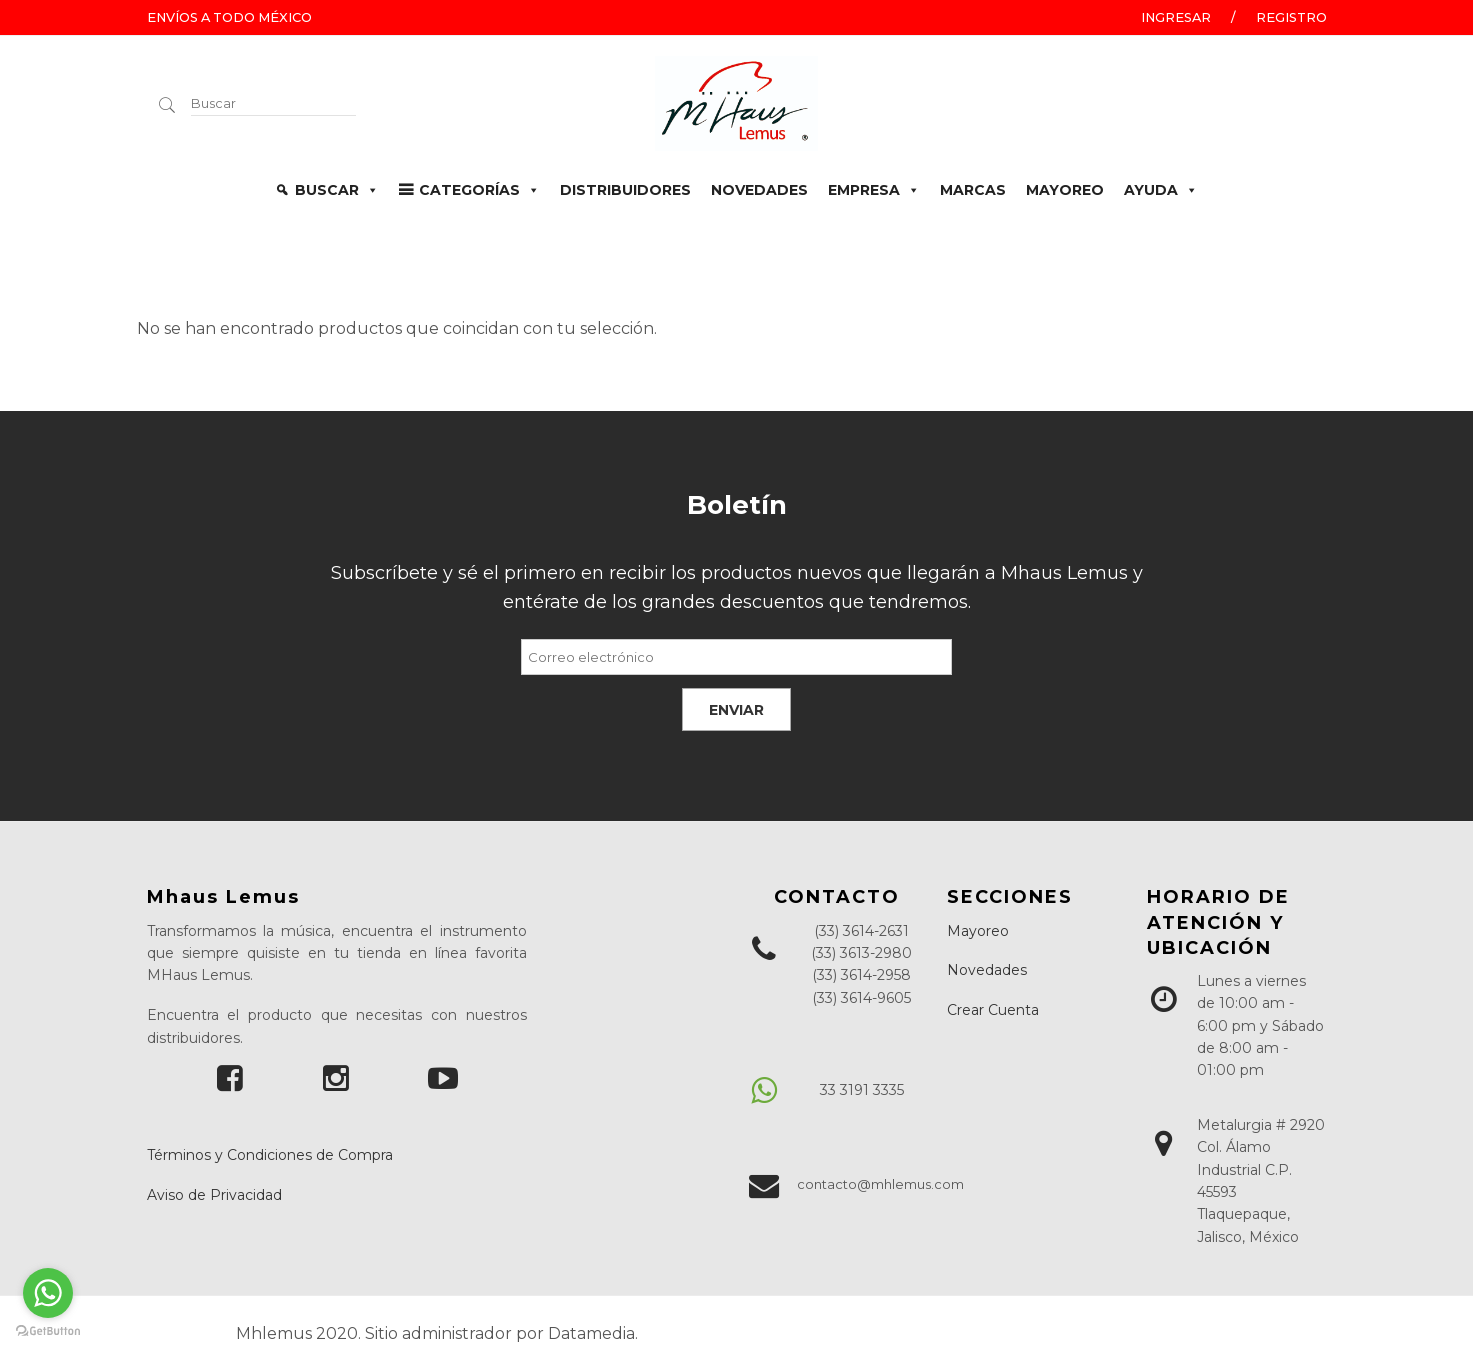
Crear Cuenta (993, 1010)
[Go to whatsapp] (48, 1293)
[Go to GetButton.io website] (48, 1331)
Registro (1291, 17)
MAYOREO (1065, 190)
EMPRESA (874, 190)
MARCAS (973, 190)
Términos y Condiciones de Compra (270, 1155)
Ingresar (1176, 17)
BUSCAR (337, 190)
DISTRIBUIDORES (625, 190)
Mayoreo (978, 931)
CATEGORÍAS (479, 190)
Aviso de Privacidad (214, 1195)
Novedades (987, 970)
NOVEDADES (759, 190)
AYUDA (1161, 190)
